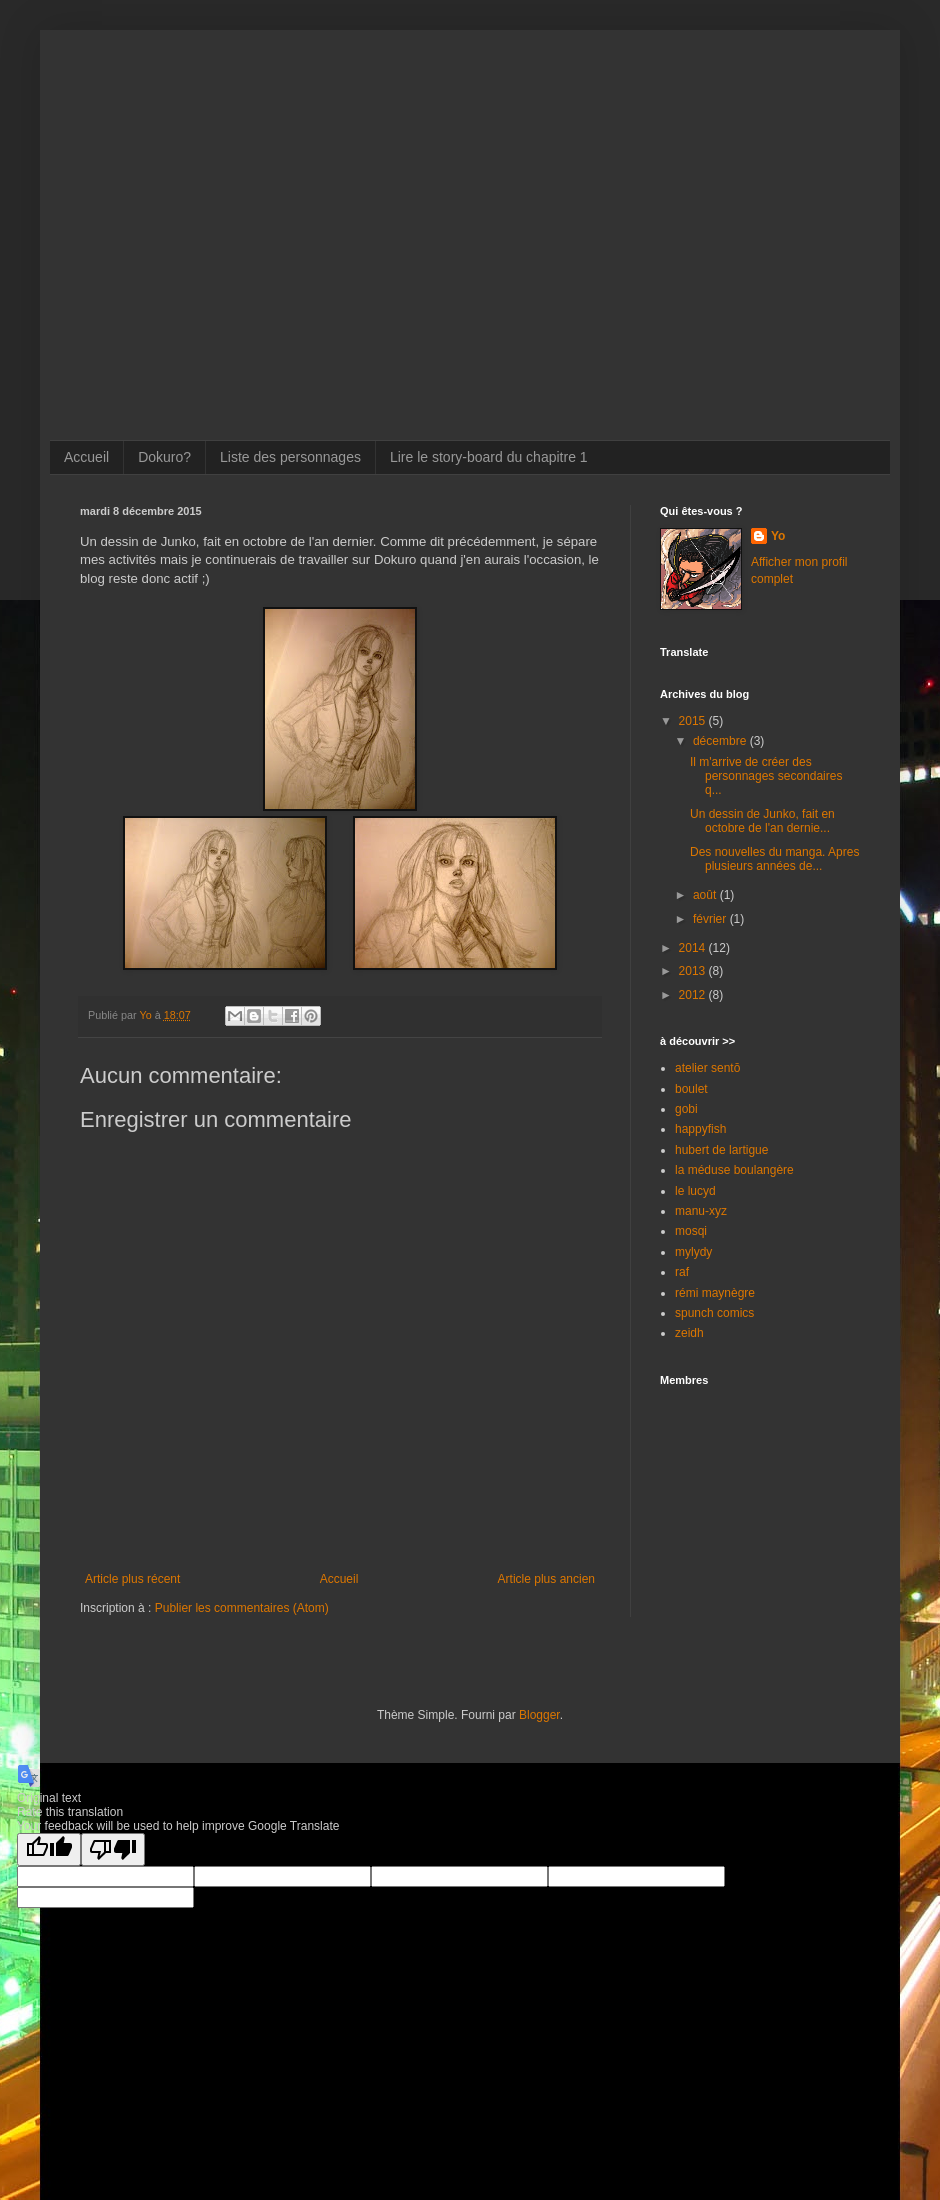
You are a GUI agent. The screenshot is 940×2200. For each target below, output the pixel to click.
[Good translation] (49, 1849)
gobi (686, 1109)
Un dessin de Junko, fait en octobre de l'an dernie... (762, 821)
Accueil (86, 457)
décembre (721, 741)
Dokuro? (164, 457)
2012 (694, 995)
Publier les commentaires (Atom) (242, 1608)
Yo (778, 536)
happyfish (700, 1129)
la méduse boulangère (734, 1170)
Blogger (539, 1715)
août (706, 895)
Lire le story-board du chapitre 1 (489, 457)
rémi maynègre (715, 1293)
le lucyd (695, 1191)
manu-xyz (701, 1211)
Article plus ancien (546, 1579)
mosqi (691, 1231)
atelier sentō (707, 1068)
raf (682, 1272)
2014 (694, 948)
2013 (694, 971)
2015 (694, 721)
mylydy (693, 1252)
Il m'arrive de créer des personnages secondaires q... (766, 776)
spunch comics (714, 1313)
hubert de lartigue (721, 1150)
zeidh (689, 1333)
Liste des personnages (290, 457)
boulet (691, 1089)
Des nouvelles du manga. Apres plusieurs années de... (774, 859)
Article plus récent (132, 1579)
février (711, 919)
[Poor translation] (113, 1849)
